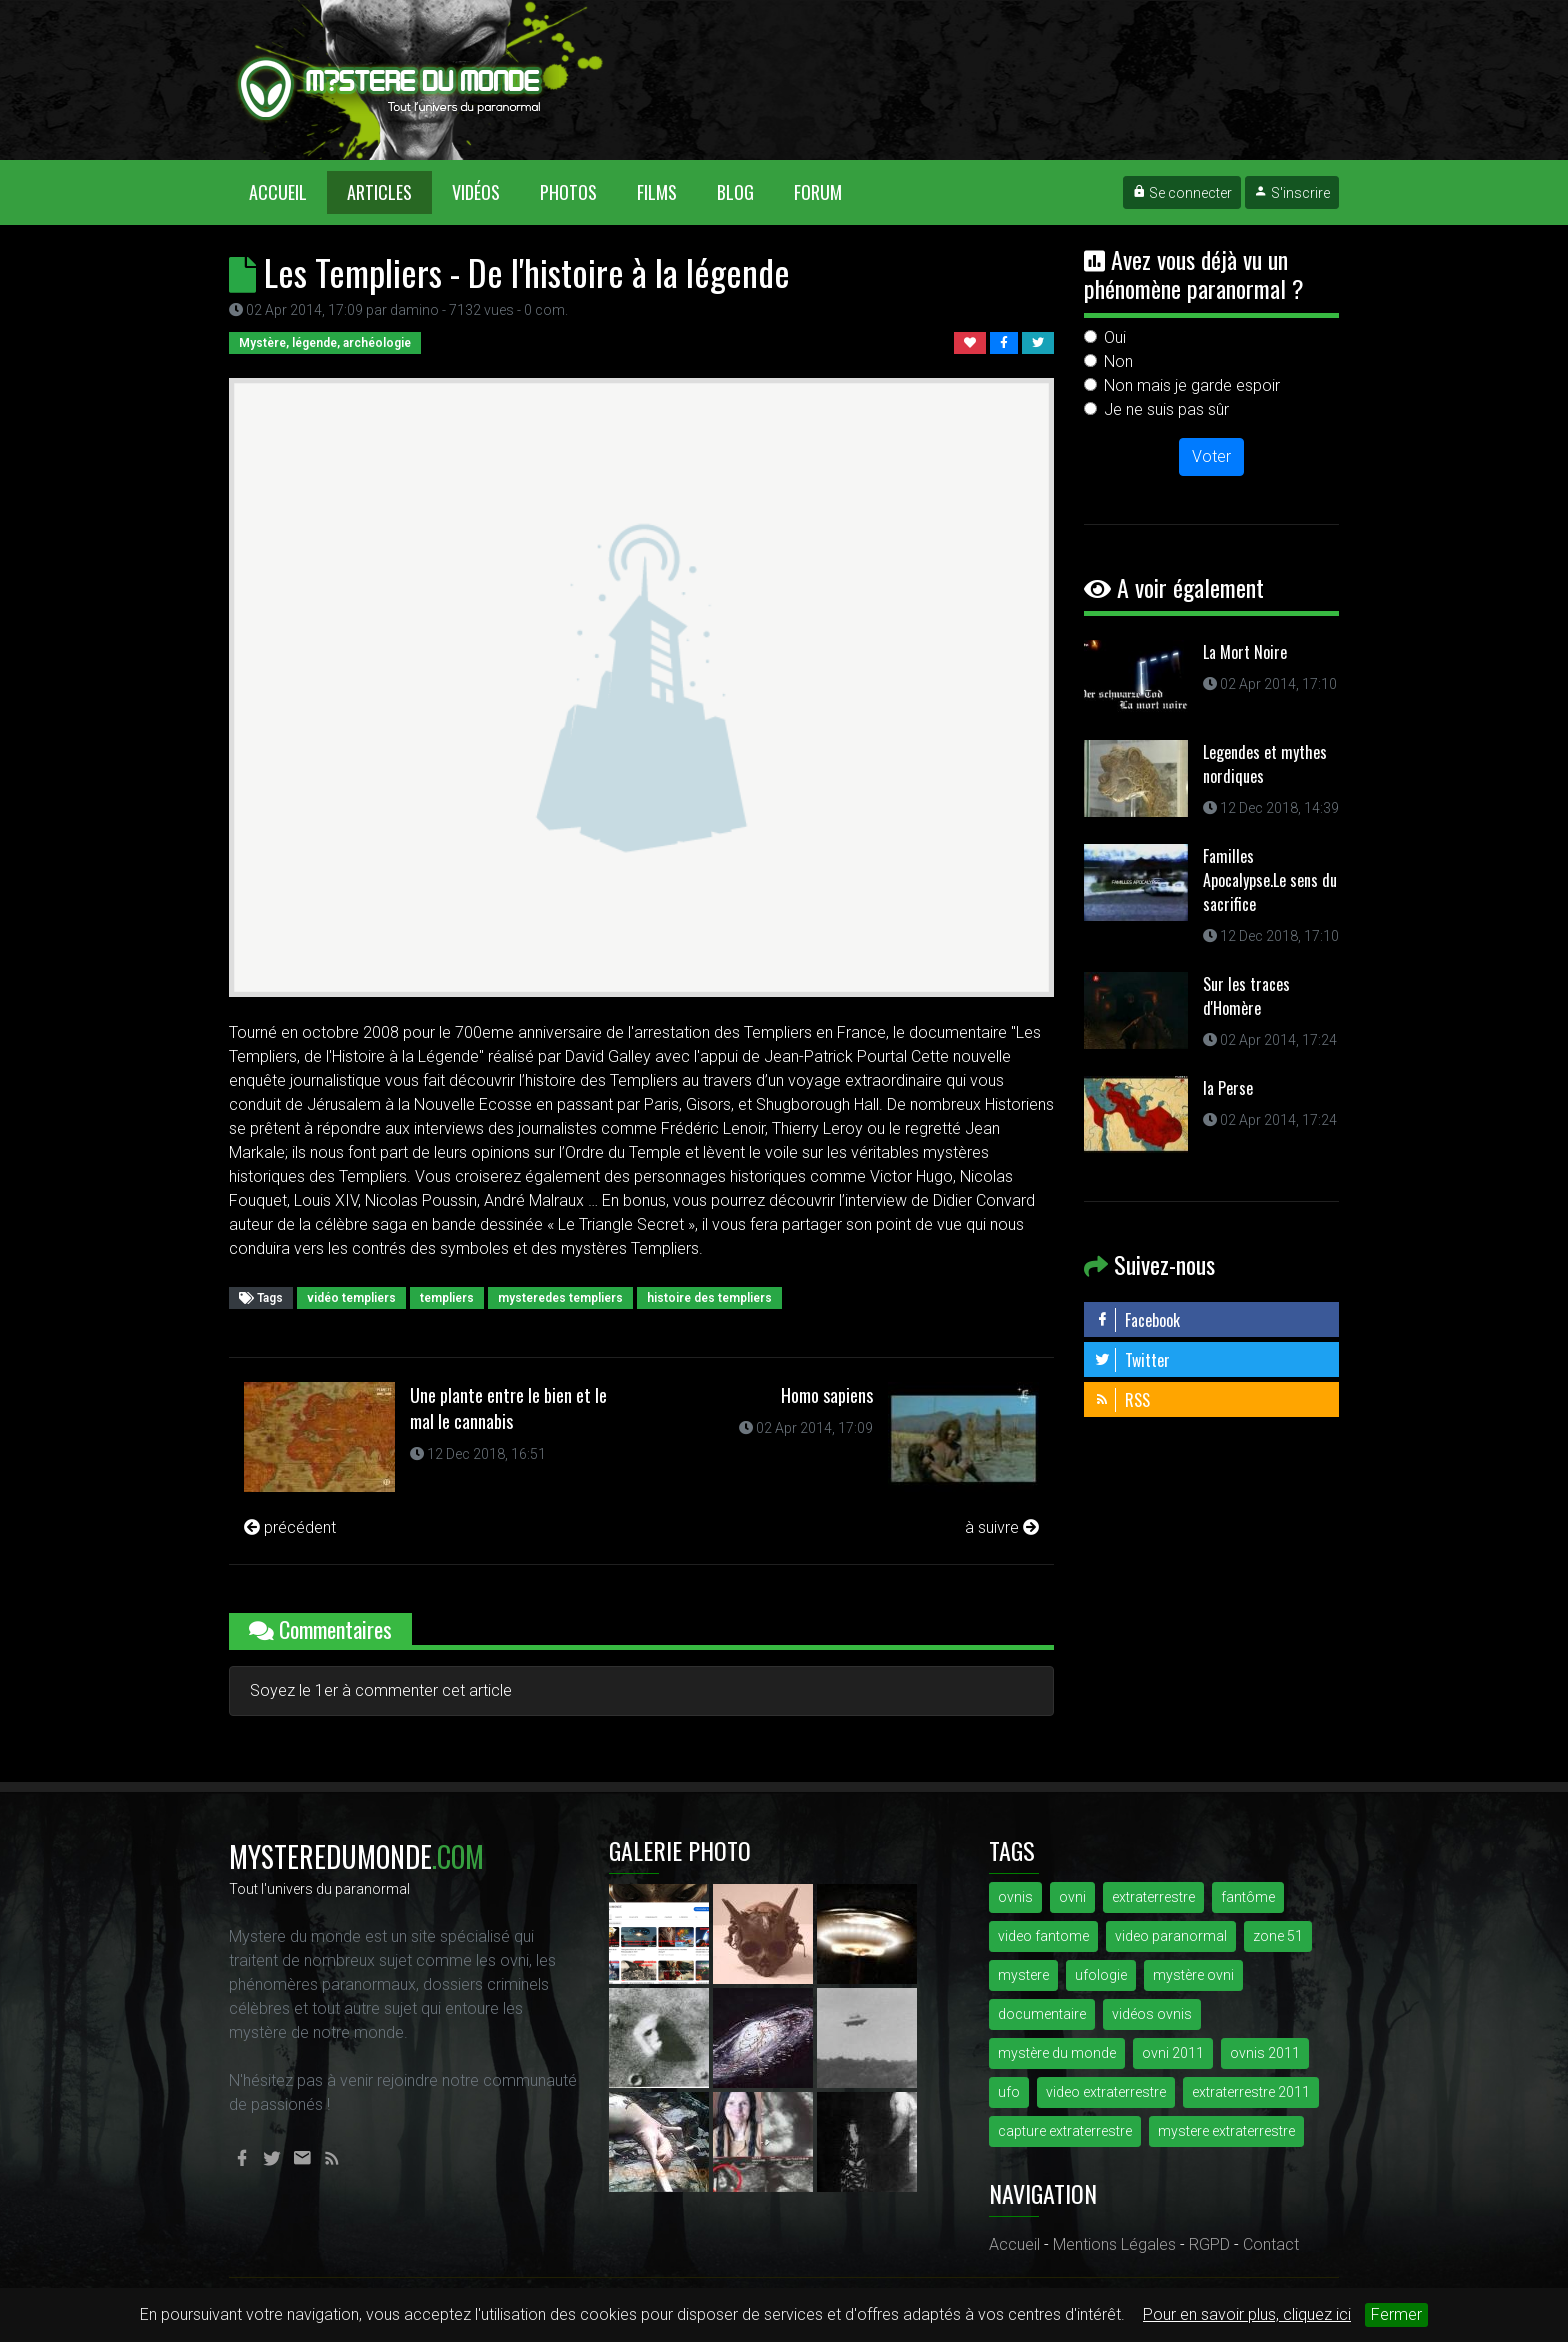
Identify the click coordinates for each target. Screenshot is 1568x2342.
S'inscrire (1292, 193)
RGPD (1209, 2244)
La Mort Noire (1245, 652)
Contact (1271, 2244)
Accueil (288, 191)
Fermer (1396, 2314)
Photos (568, 192)
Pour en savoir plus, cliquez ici (1247, 2314)
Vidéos (476, 192)
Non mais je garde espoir (1192, 385)
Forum (818, 192)
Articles (379, 192)
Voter (1211, 456)
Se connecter (1182, 193)
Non (1118, 361)
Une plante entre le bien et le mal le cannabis (508, 1408)
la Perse (1228, 1088)
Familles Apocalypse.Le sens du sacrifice (1270, 880)
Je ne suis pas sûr (1166, 409)
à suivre (1002, 1527)
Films (657, 192)
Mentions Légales (1114, 2244)
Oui (1115, 337)
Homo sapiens (827, 1395)
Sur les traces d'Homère (1246, 996)
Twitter (1132, 1360)
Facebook (1137, 1320)
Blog (735, 192)
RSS (1122, 1400)
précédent (290, 1527)
